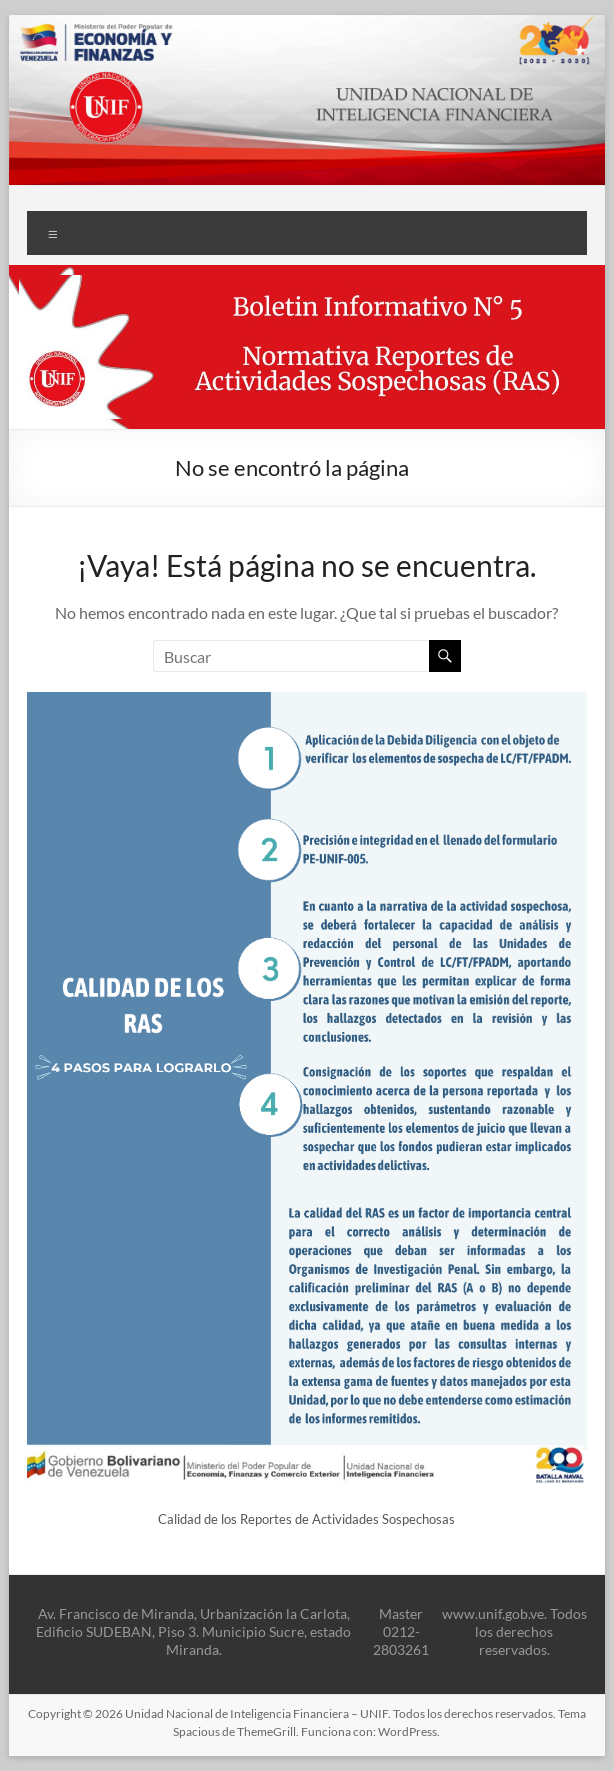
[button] (307, 347)
